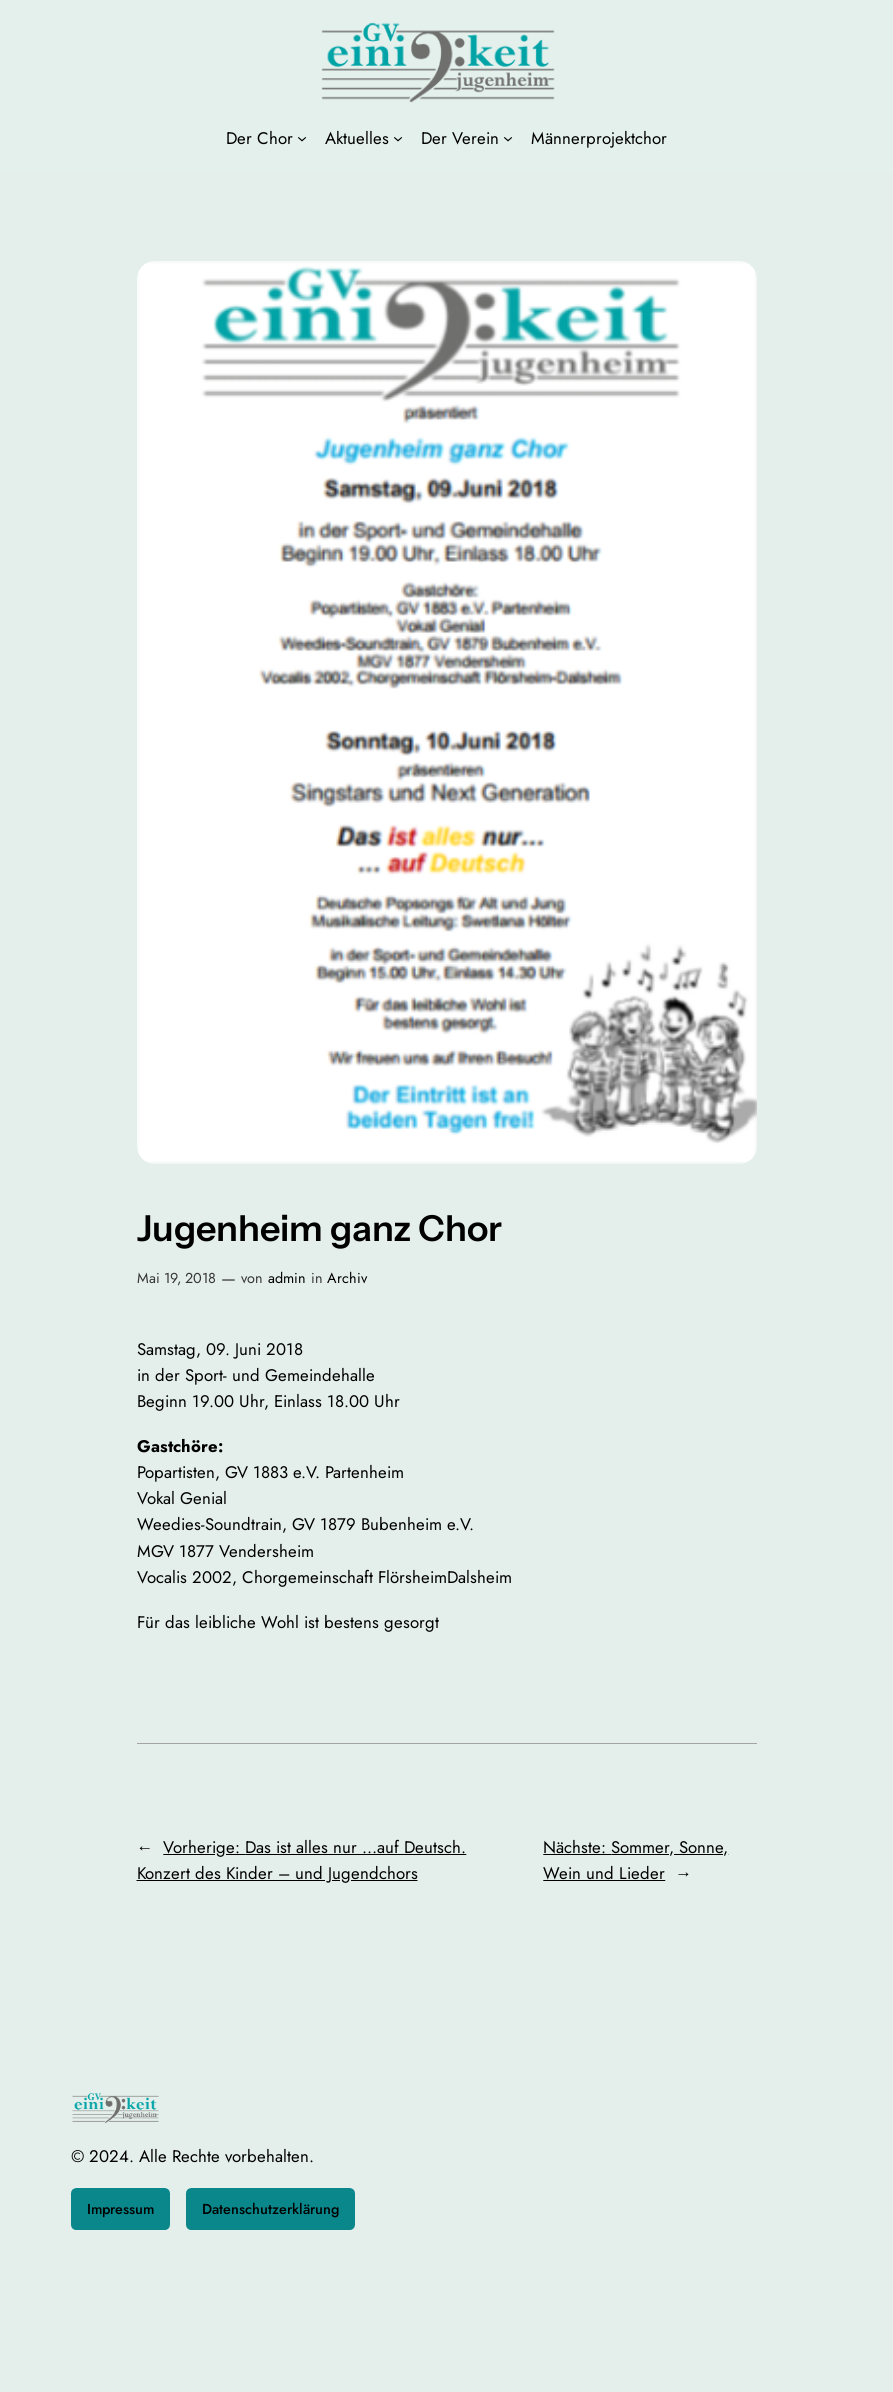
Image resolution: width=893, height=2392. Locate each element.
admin (287, 1278)
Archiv (347, 1278)
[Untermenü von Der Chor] (302, 138)
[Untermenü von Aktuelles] (398, 138)
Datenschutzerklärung (270, 2209)
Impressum (120, 2209)
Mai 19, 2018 (176, 1278)
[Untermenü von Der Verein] (508, 138)
